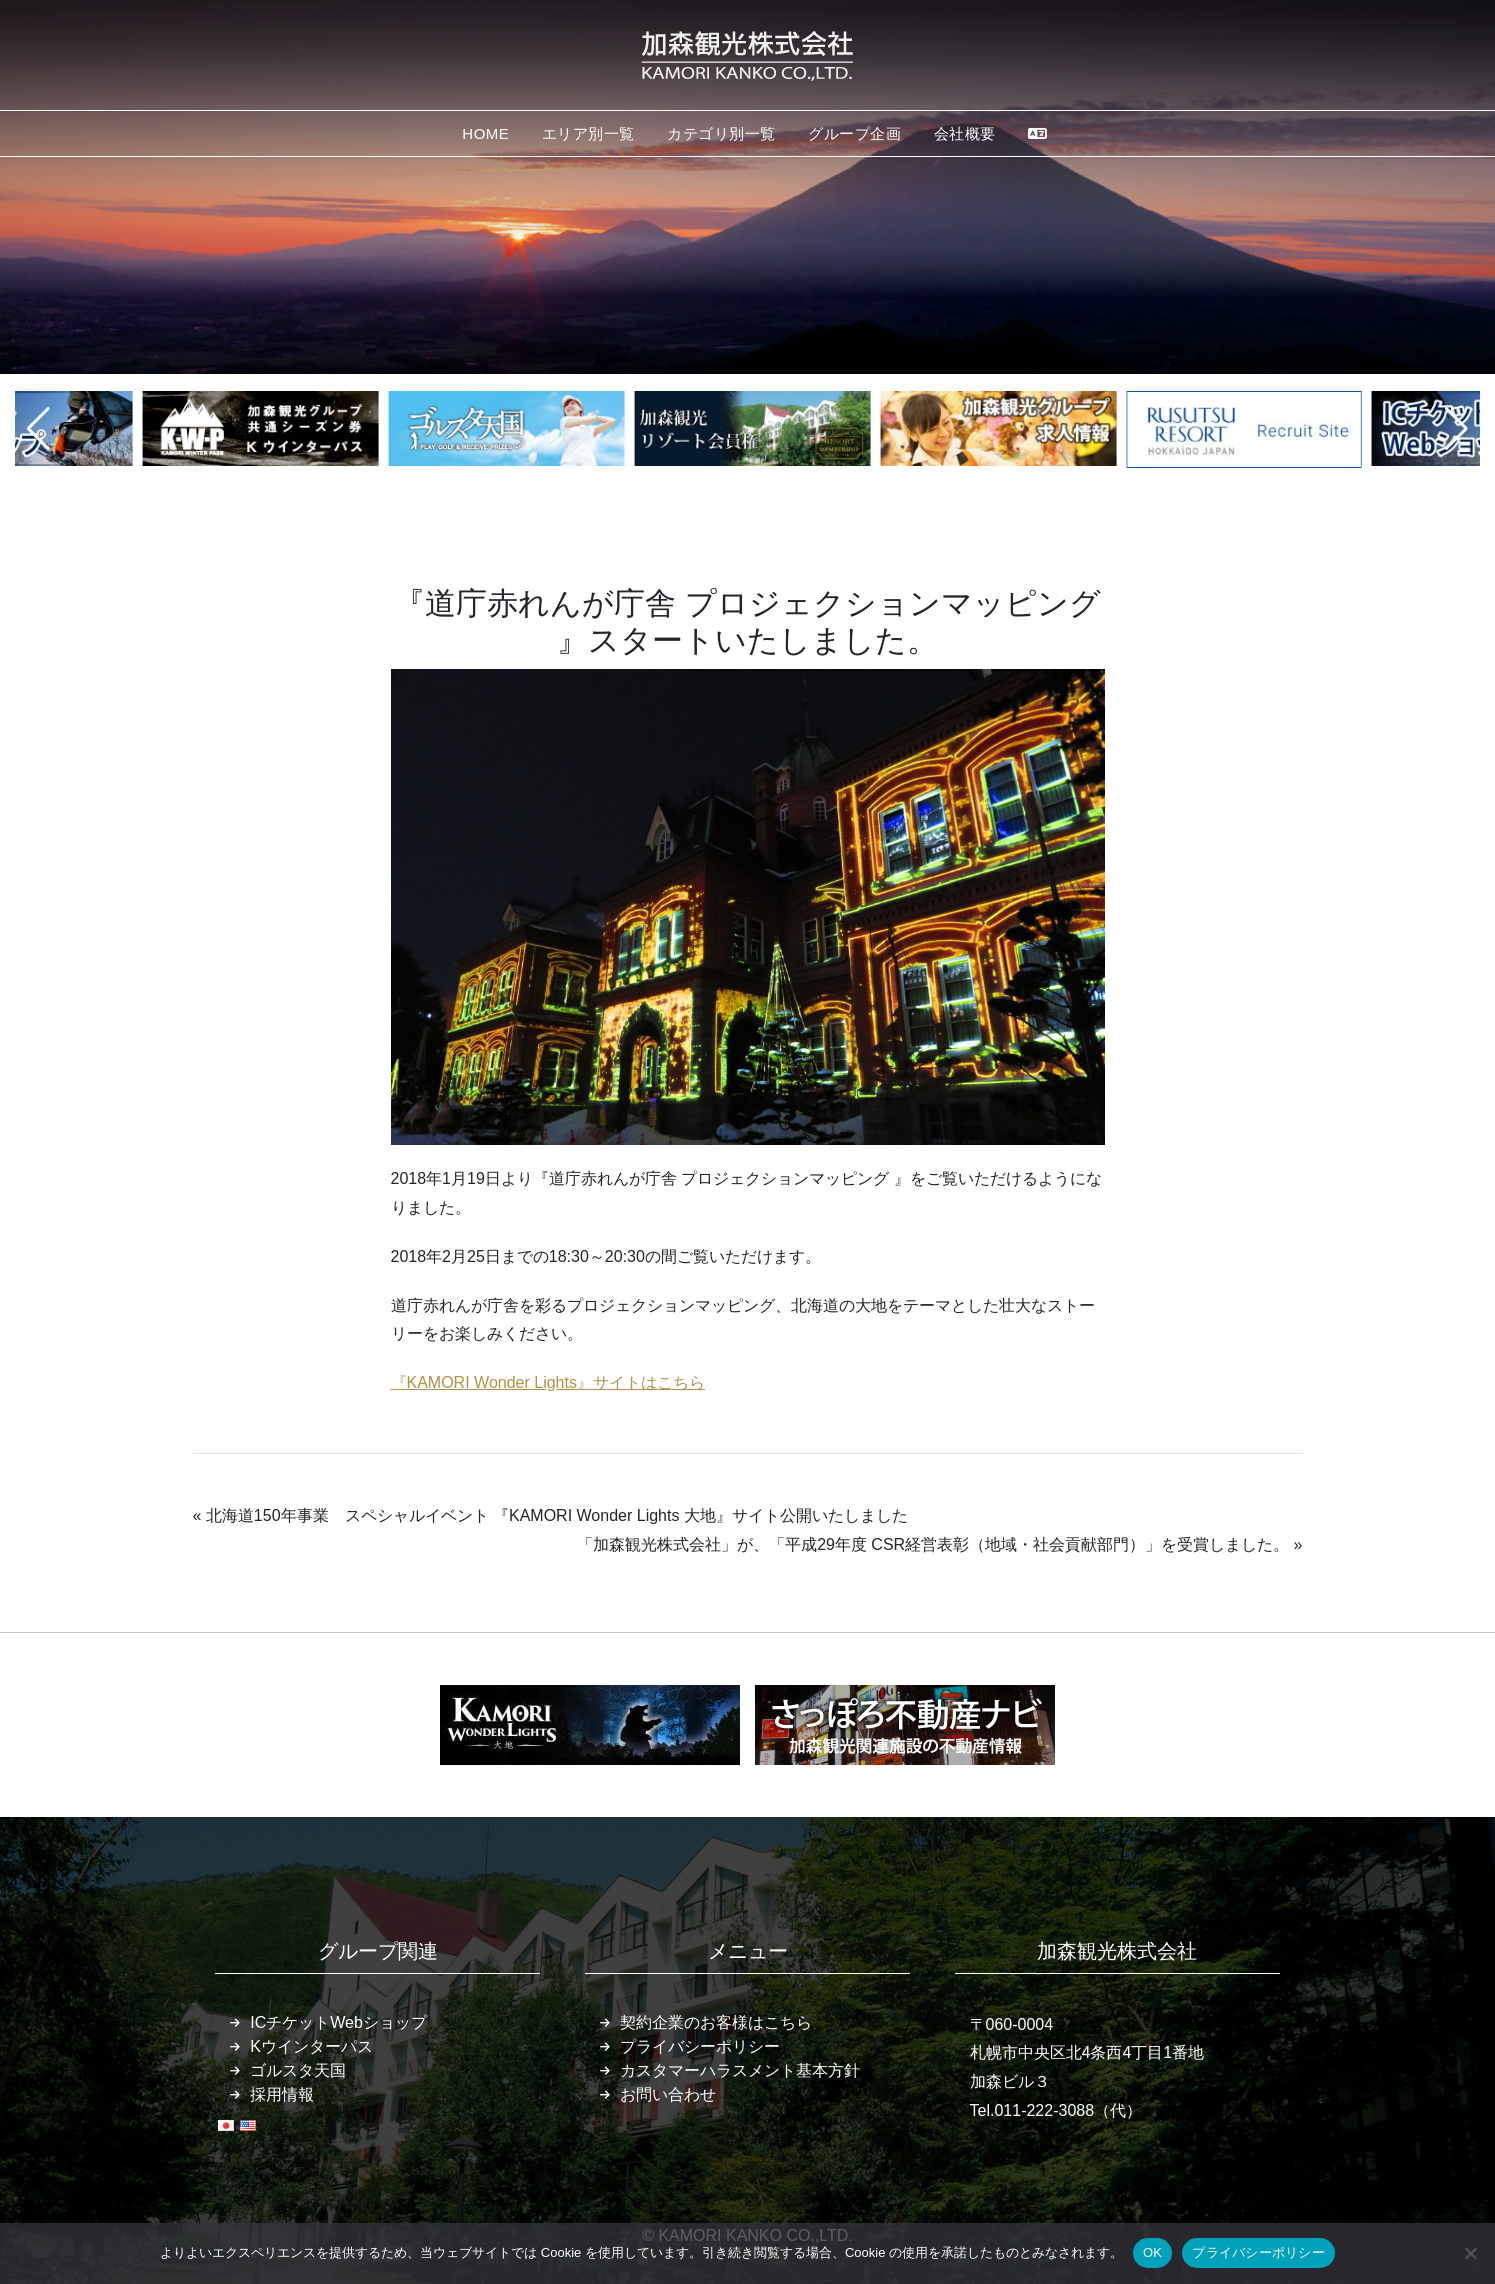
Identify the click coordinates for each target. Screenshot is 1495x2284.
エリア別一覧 (588, 133)
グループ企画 (854, 133)
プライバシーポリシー (700, 2046)
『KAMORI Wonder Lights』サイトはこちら (548, 1382)
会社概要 (965, 133)
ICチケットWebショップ (338, 2022)
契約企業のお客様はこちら (716, 2022)
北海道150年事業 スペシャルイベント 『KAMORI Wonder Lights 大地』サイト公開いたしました (557, 1515)
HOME (485, 133)
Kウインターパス (311, 2046)
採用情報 (282, 2094)
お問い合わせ (668, 2094)
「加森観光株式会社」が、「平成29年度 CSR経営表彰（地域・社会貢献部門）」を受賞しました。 (933, 1544)
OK (1152, 2252)
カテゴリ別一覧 (721, 133)
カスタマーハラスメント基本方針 (740, 2070)
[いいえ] (1470, 2253)
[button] (38, 429)
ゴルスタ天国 (298, 2070)
